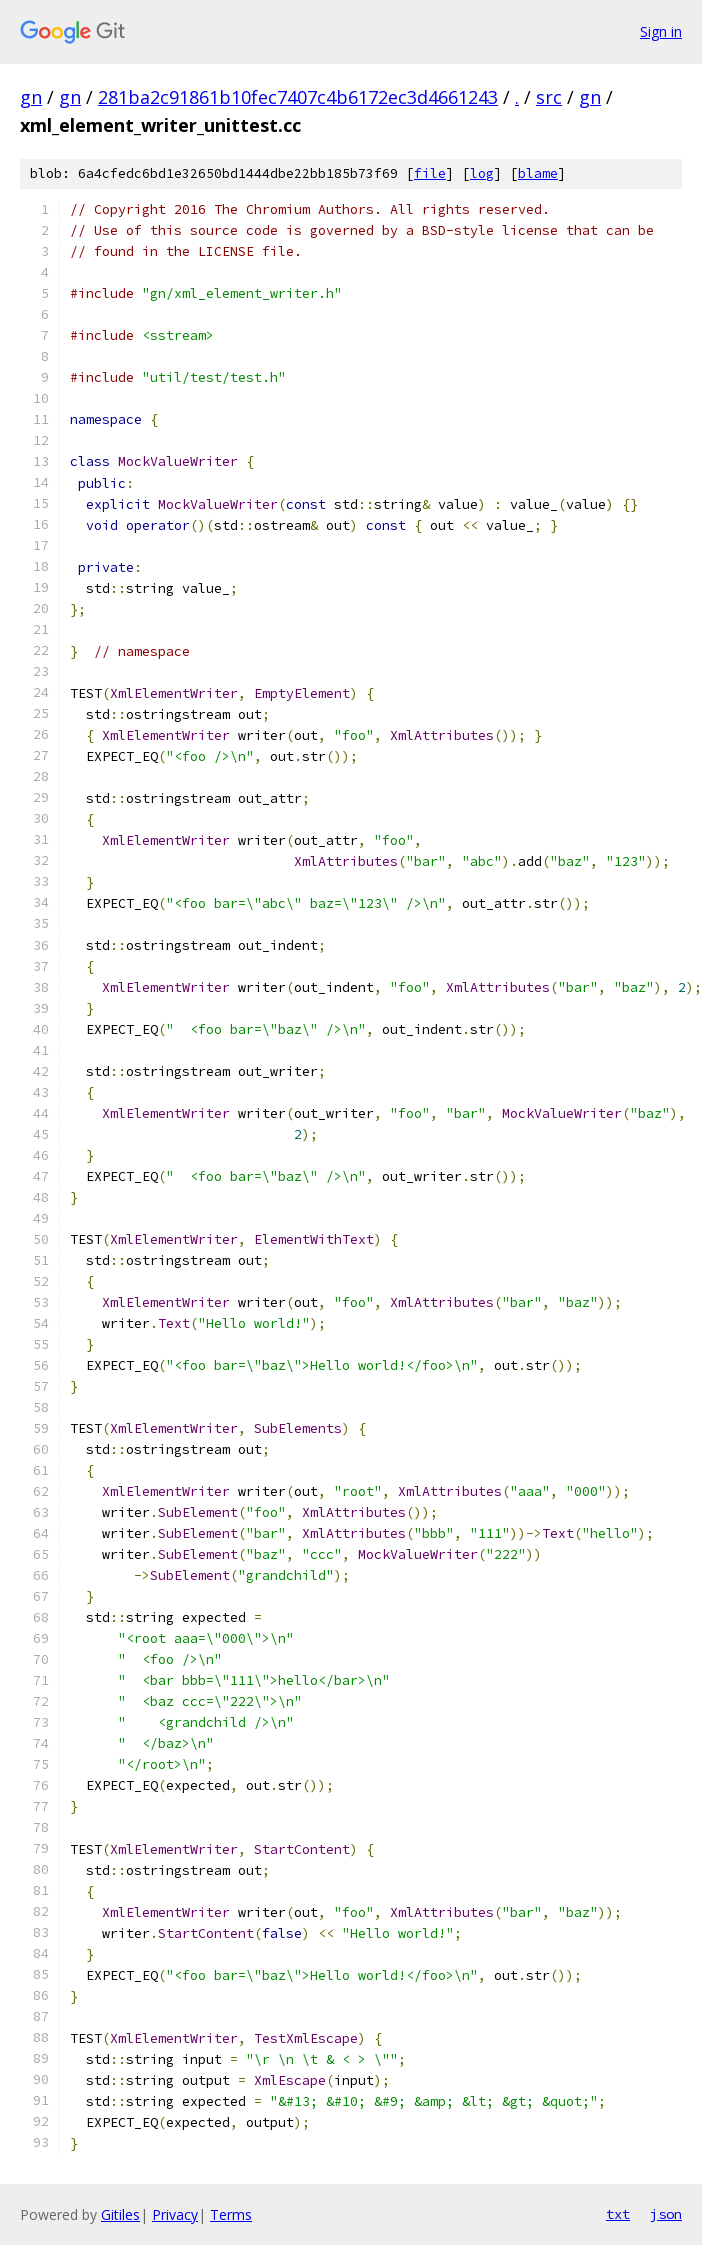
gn (31, 97)
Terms (231, 2214)
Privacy (175, 2214)
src (549, 97)
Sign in (661, 31)
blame (538, 173)
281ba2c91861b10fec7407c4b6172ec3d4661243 (298, 97)
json (666, 2214)
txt (618, 2214)
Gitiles (120, 2214)
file (430, 173)
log (482, 173)
